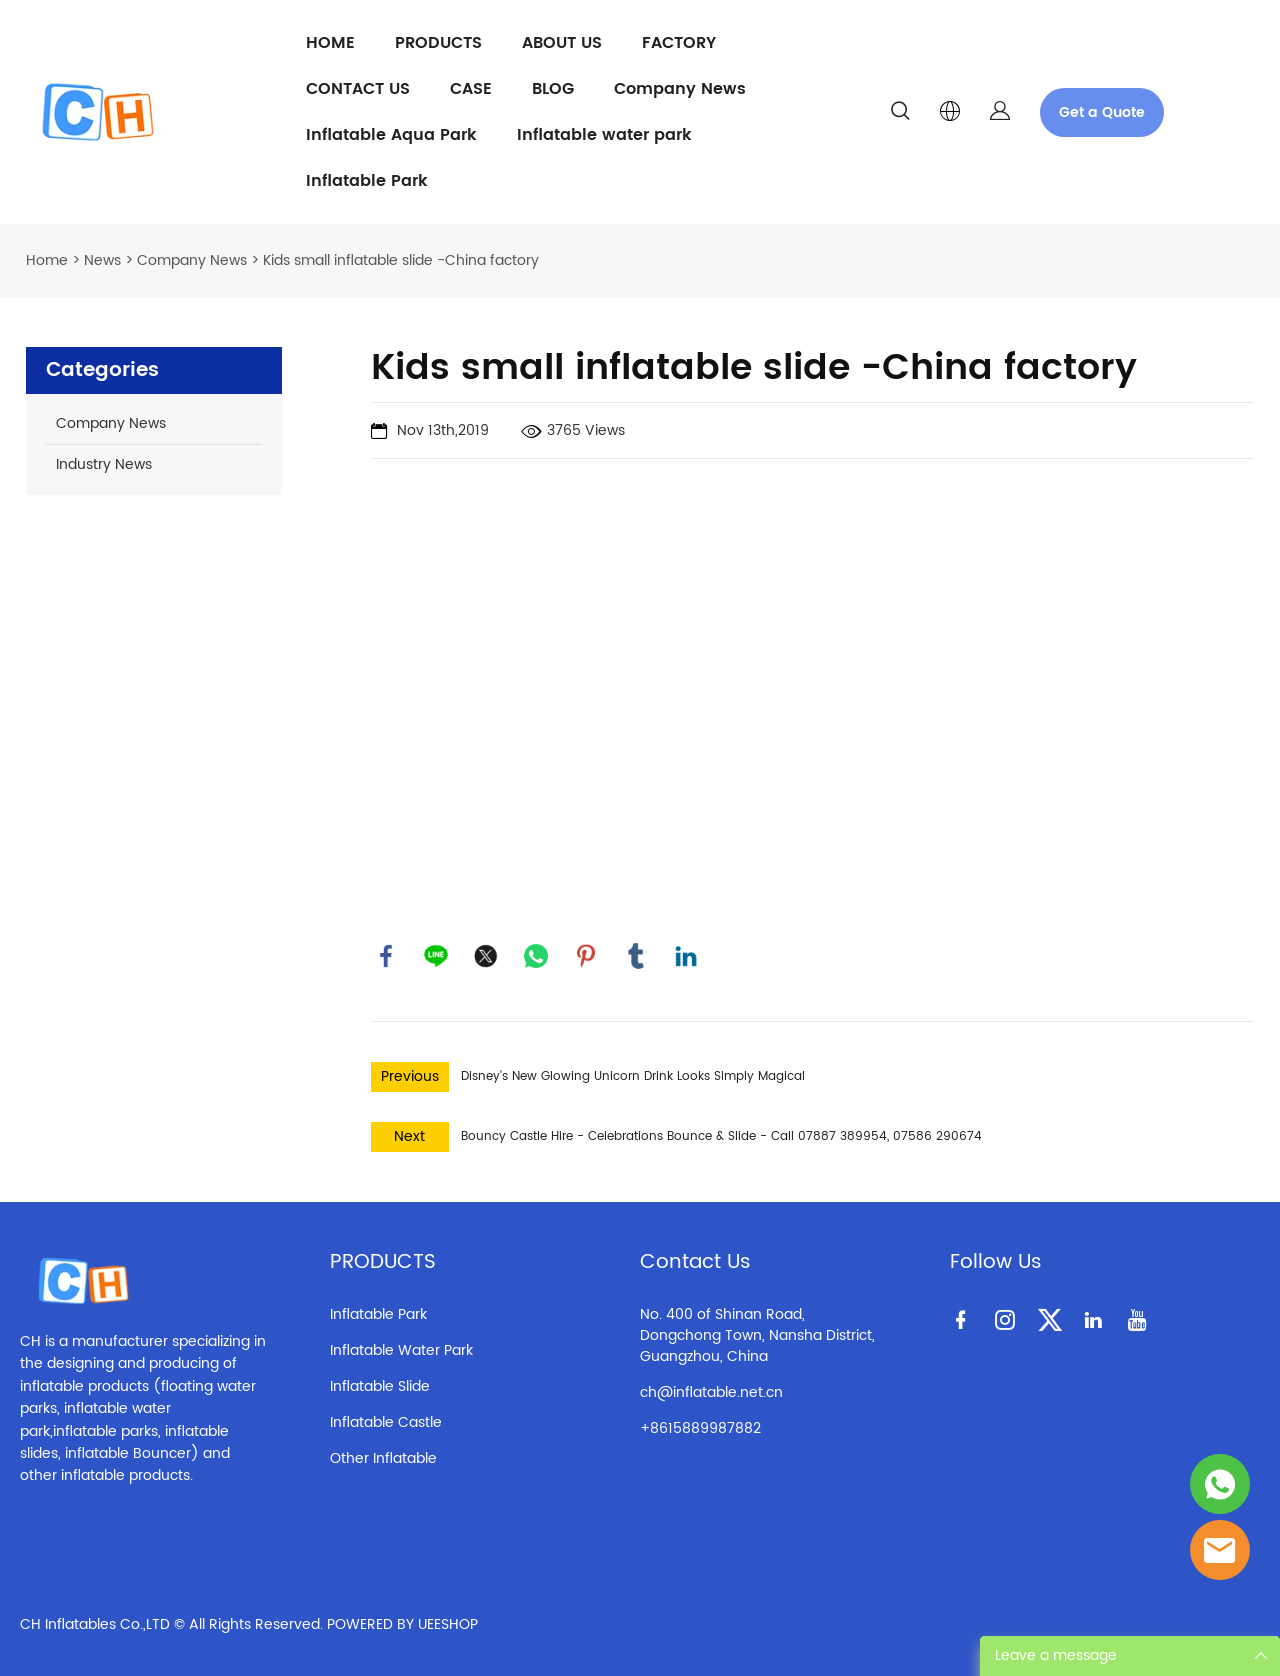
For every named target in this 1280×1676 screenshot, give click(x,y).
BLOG (553, 89)
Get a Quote (1102, 112)
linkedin (686, 956)
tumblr (636, 956)
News (102, 260)
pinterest (586, 956)
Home (47, 260)
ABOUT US (562, 43)
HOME (330, 43)
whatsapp (536, 956)
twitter (486, 956)
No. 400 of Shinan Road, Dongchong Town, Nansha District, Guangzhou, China (757, 1335)
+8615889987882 (700, 1428)
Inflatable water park (604, 135)
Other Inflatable (383, 1458)
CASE (471, 89)
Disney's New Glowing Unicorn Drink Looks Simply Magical (633, 1076)
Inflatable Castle (386, 1422)
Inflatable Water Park (401, 1350)
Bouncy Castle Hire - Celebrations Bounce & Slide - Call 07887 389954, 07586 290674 (721, 1136)
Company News (680, 89)
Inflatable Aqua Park (391, 135)
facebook (386, 956)
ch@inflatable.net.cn (711, 1392)
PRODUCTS (438, 43)
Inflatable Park (367, 181)
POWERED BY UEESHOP (402, 1624)
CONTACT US (358, 89)
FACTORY (679, 43)
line (436, 956)
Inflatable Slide (380, 1386)
